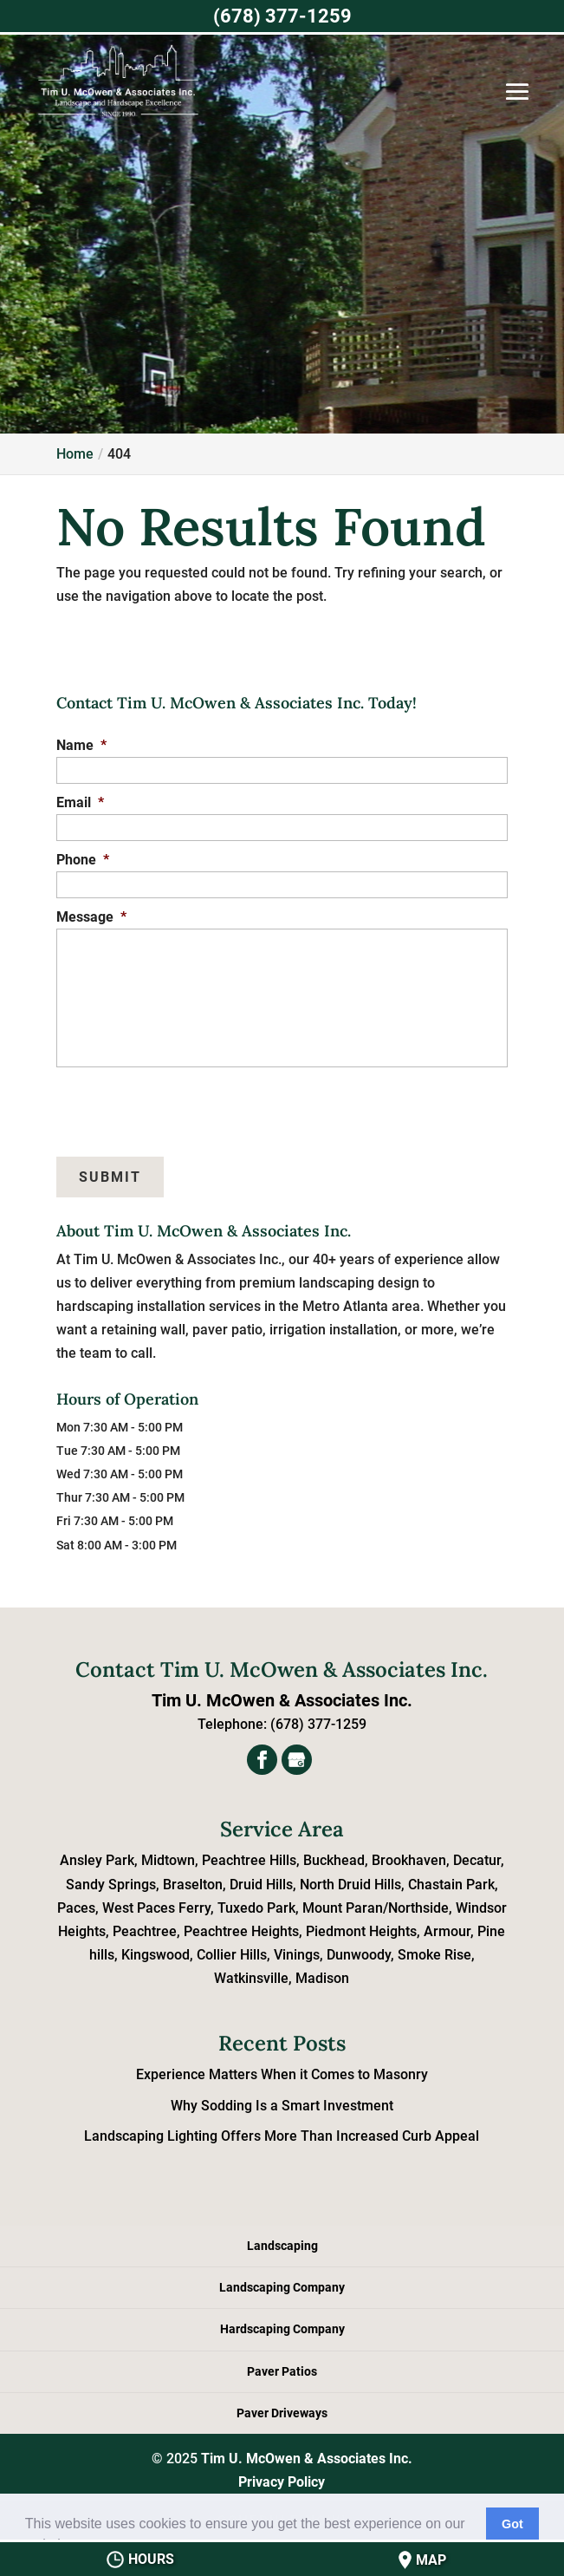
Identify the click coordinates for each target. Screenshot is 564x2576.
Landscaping (282, 2246)
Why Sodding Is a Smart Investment (282, 2105)
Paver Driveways (282, 2413)
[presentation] (139, 1103)
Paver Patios (282, 2371)
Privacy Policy (281, 2482)
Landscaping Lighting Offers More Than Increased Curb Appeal (281, 2136)
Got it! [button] (512, 2534)
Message (91, 917)
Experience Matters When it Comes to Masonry (282, 2074)
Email (80, 802)
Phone (82, 859)
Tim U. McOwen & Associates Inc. (306, 2458)
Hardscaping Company (282, 2329)
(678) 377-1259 (282, 16)
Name (81, 745)
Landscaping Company (282, 2287)
